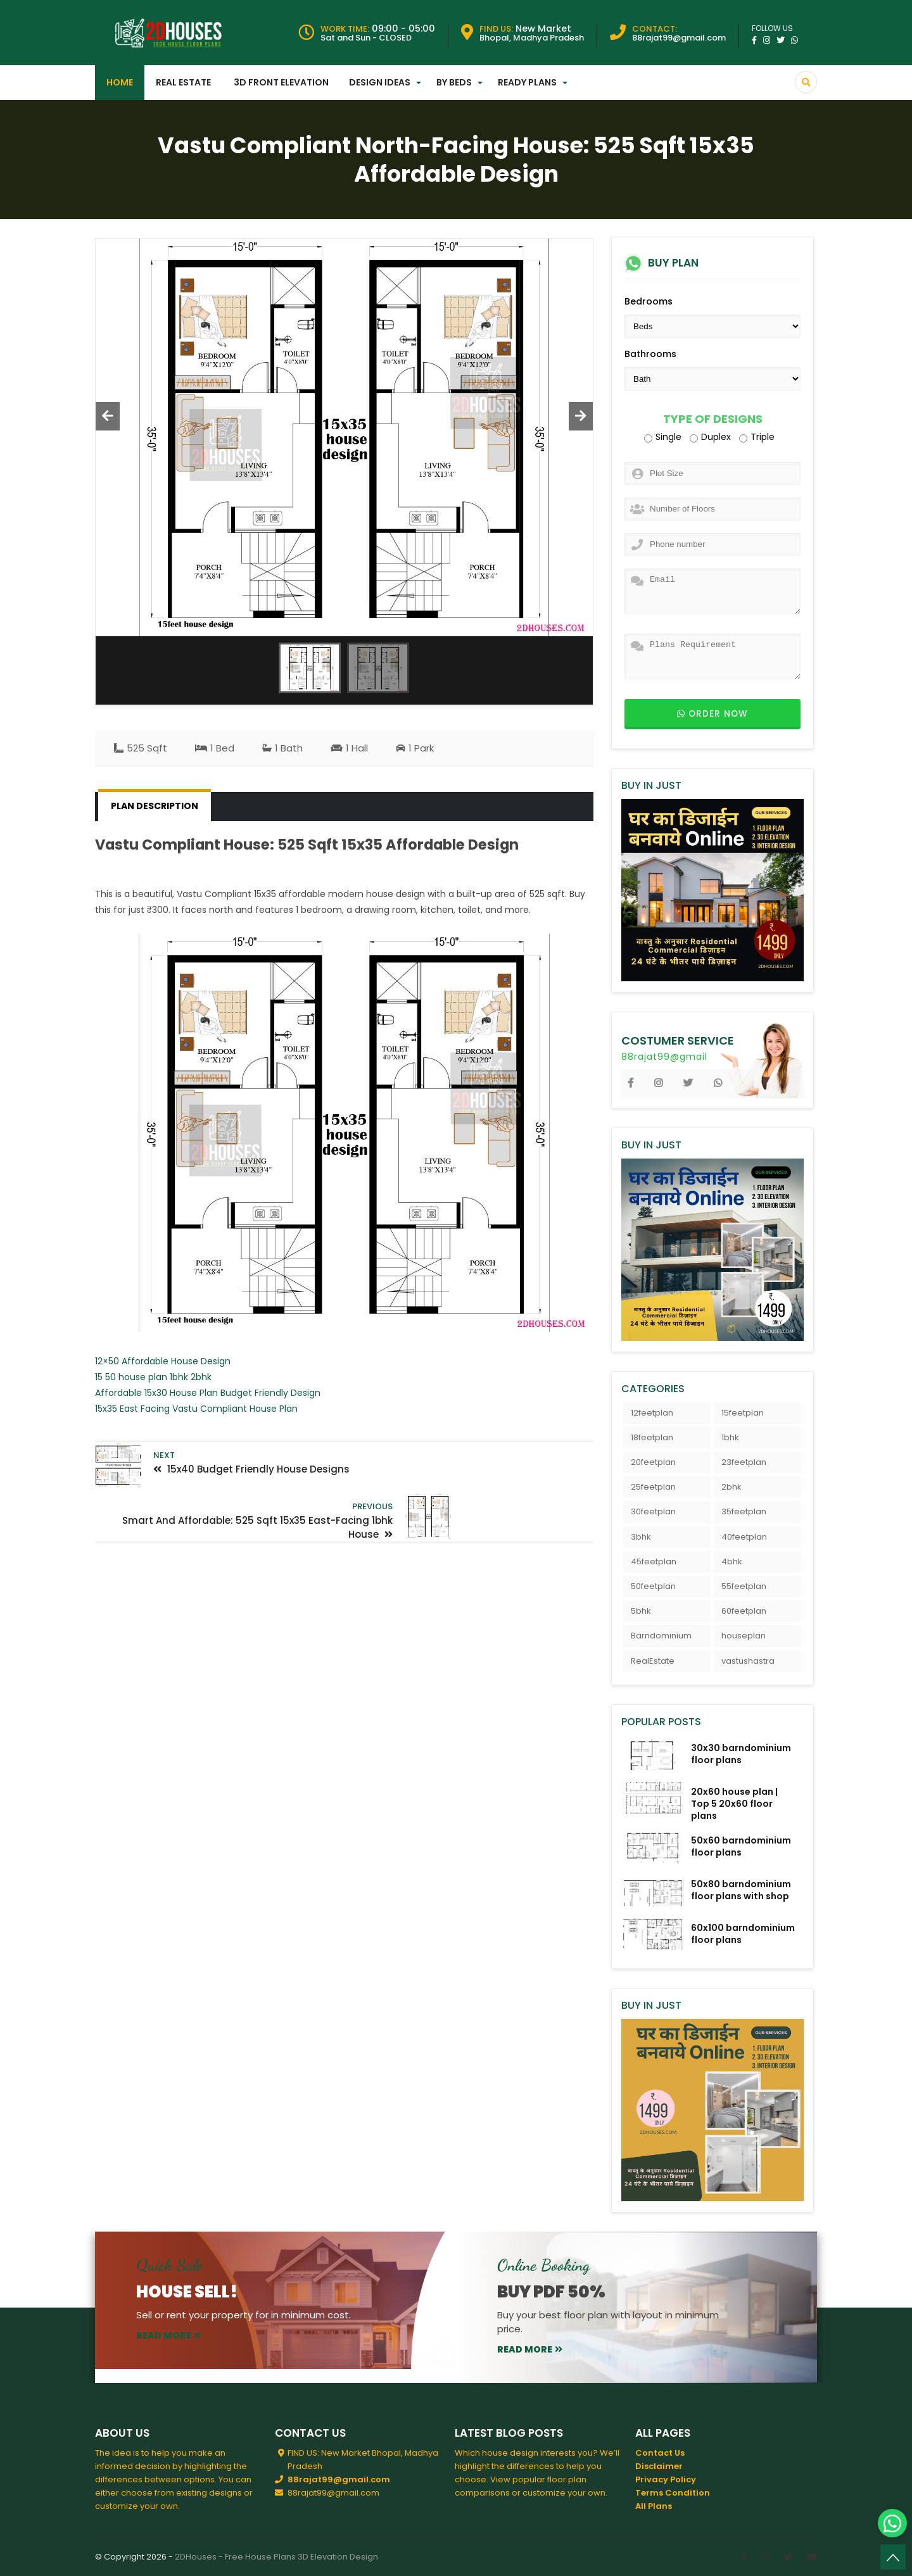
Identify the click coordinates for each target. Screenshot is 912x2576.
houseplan (743, 1636)
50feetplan (653, 1586)
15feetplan (742, 1413)
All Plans (653, 2506)
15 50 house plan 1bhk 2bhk (153, 1377)
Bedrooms (648, 301)
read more (168, 2335)
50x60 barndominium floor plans (741, 1846)
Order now (712, 714)
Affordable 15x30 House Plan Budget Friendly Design (207, 1392)
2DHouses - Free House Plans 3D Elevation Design (276, 2557)
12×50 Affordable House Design (163, 1361)
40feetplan (744, 1537)
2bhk (731, 1487)
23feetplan (743, 1462)
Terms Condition (672, 2493)
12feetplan (652, 1413)
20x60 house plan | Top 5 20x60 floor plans (734, 1803)
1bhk (730, 1437)
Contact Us (660, 2453)
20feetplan (653, 1462)
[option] (344, 437)
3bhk (641, 1537)
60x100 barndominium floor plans (743, 1933)
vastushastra (748, 1661)
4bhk (731, 1561)
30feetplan (653, 1511)
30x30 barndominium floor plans (741, 1754)
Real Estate (183, 82)
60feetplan (743, 1611)
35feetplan (743, 1511)
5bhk (641, 1611)
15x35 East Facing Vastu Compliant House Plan (196, 1408)
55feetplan (743, 1586)
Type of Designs (713, 419)
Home (119, 82)
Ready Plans (527, 82)
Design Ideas (379, 82)
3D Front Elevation (281, 82)
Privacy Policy (665, 2479)
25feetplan (653, 1487)
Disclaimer (659, 2466)
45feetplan (653, 1561)
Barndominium (661, 1636)
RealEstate (652, 1661)
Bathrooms (650, 354)
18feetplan (652, 1437)
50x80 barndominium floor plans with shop (741, 1890)
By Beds (454, 82)
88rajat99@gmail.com (339, 2479)
